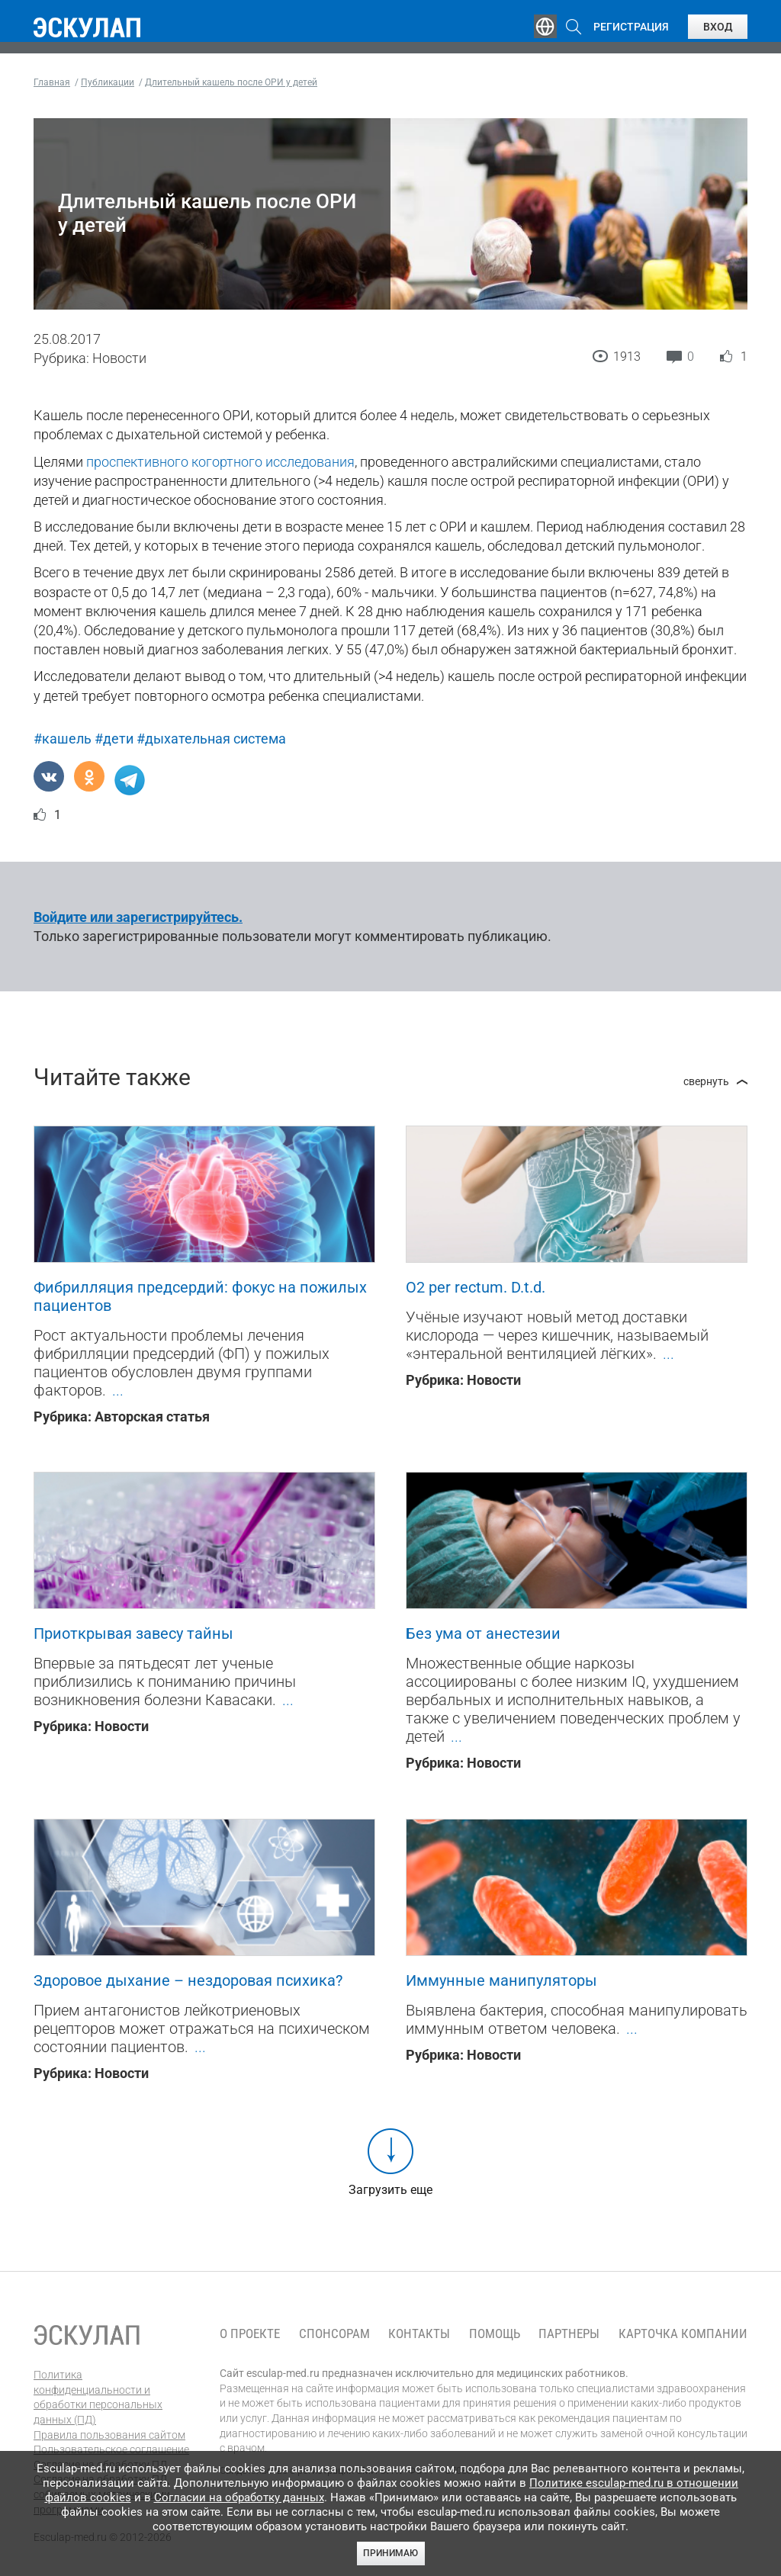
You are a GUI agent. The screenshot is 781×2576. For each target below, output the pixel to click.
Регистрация (631, 27)
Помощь (494, 2334)
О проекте (250, 2334)
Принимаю (390, 2553)
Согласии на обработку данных (239, 2497)
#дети (114, 739)
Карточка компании (683, 2334)
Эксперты (288, 27)
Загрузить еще (390, 2190)
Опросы (459, 27)
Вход (717, 27)
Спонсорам (334, 2334)
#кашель (63, 739)
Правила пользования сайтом (109, 2435)
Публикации (376, 27)
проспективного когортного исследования (220, 462)
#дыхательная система (211, 739)
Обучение (209, 27)
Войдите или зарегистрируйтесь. (138, 917)
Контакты (419, 2334)
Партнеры (568, 2334)
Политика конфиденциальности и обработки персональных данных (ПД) (98, 2397)
